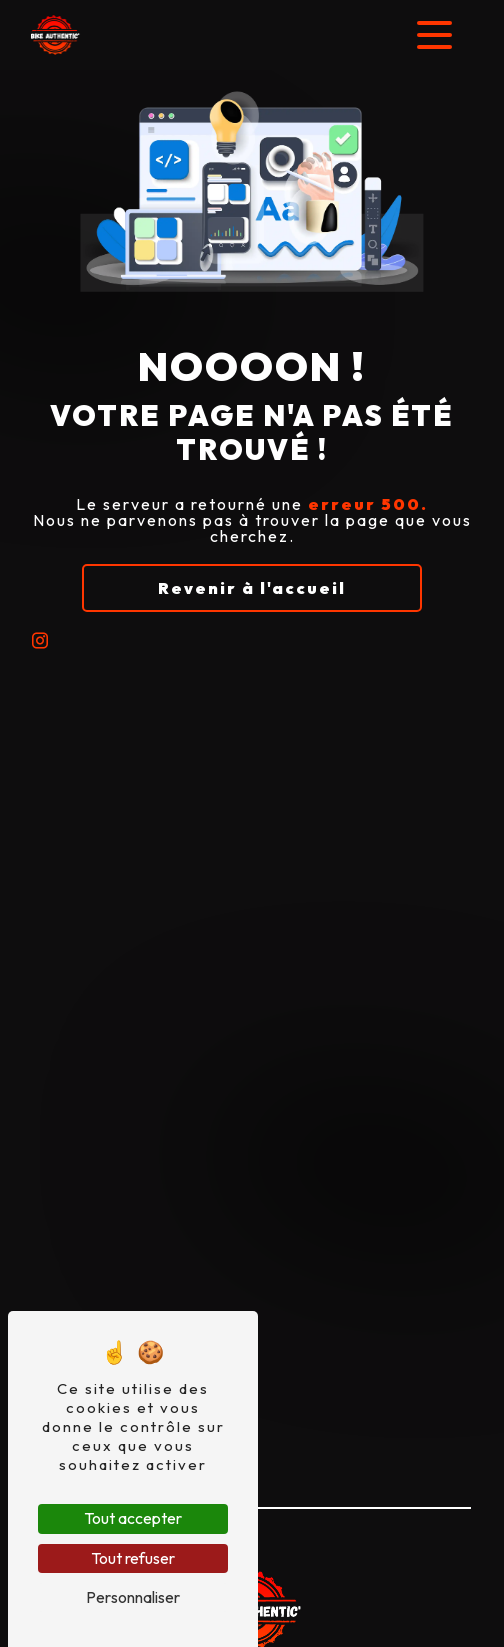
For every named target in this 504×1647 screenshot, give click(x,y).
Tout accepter (133, 1518)
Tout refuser (133, 1558)
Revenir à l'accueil (252, 588)
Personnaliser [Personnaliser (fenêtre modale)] (133, 1597)
